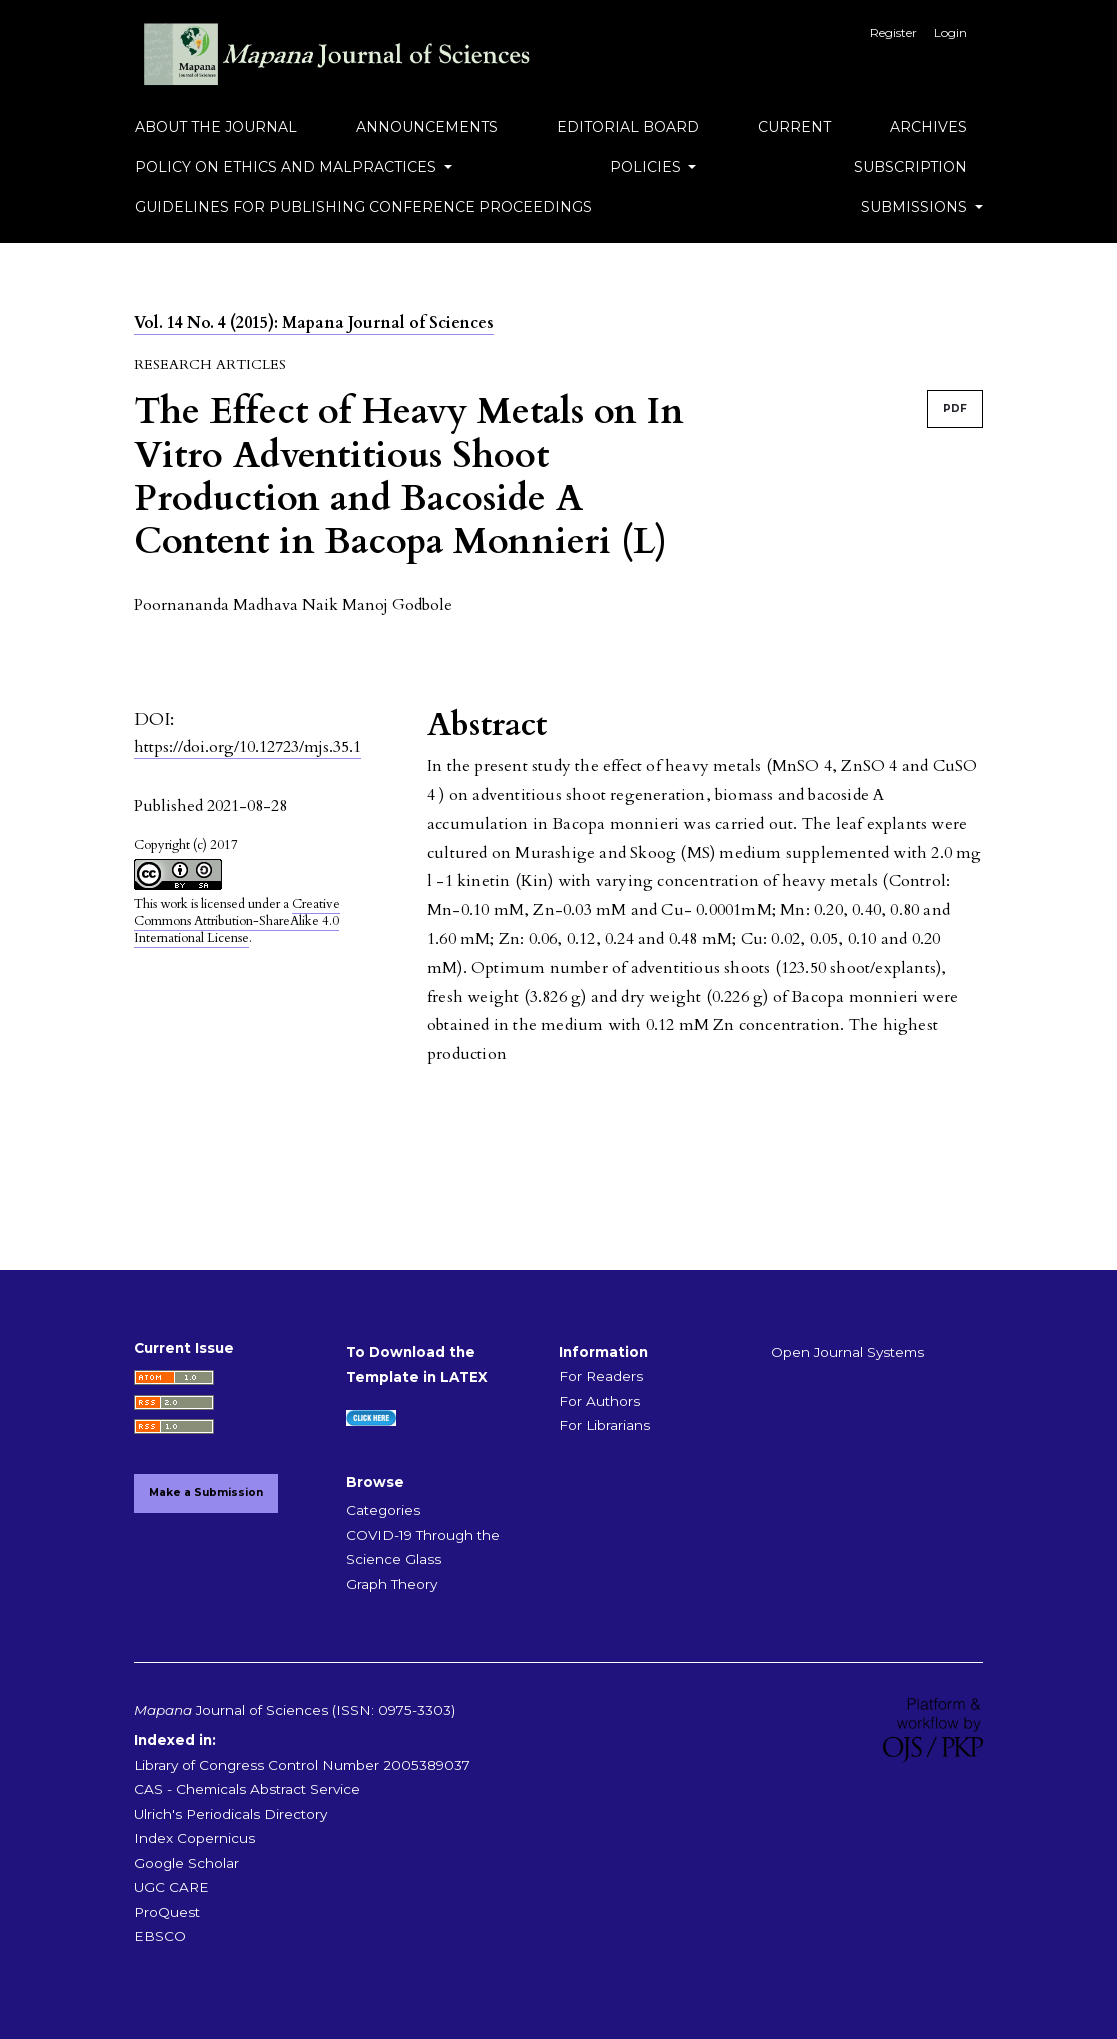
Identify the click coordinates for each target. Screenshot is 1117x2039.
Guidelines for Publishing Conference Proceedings (363, 207)
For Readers (601, 1376)
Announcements (427, 127)
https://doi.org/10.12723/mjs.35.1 (247, 747)
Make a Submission (206, 1492)
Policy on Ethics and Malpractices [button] (287, 167)
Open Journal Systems (847, 1352)
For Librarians (604, 1425)
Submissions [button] (916, 207)
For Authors (599, 1401)
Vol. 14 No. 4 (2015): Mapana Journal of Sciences (314, 323)
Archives (928, 127)
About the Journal (216, 127)
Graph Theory (391, 1584)
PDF (955, 408)
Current (794, 127)
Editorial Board (628, 127)
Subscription (910, 167)
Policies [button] (647, 167)
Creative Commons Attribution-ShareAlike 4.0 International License (237, 921)
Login (950, 32)
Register (893, 32)
